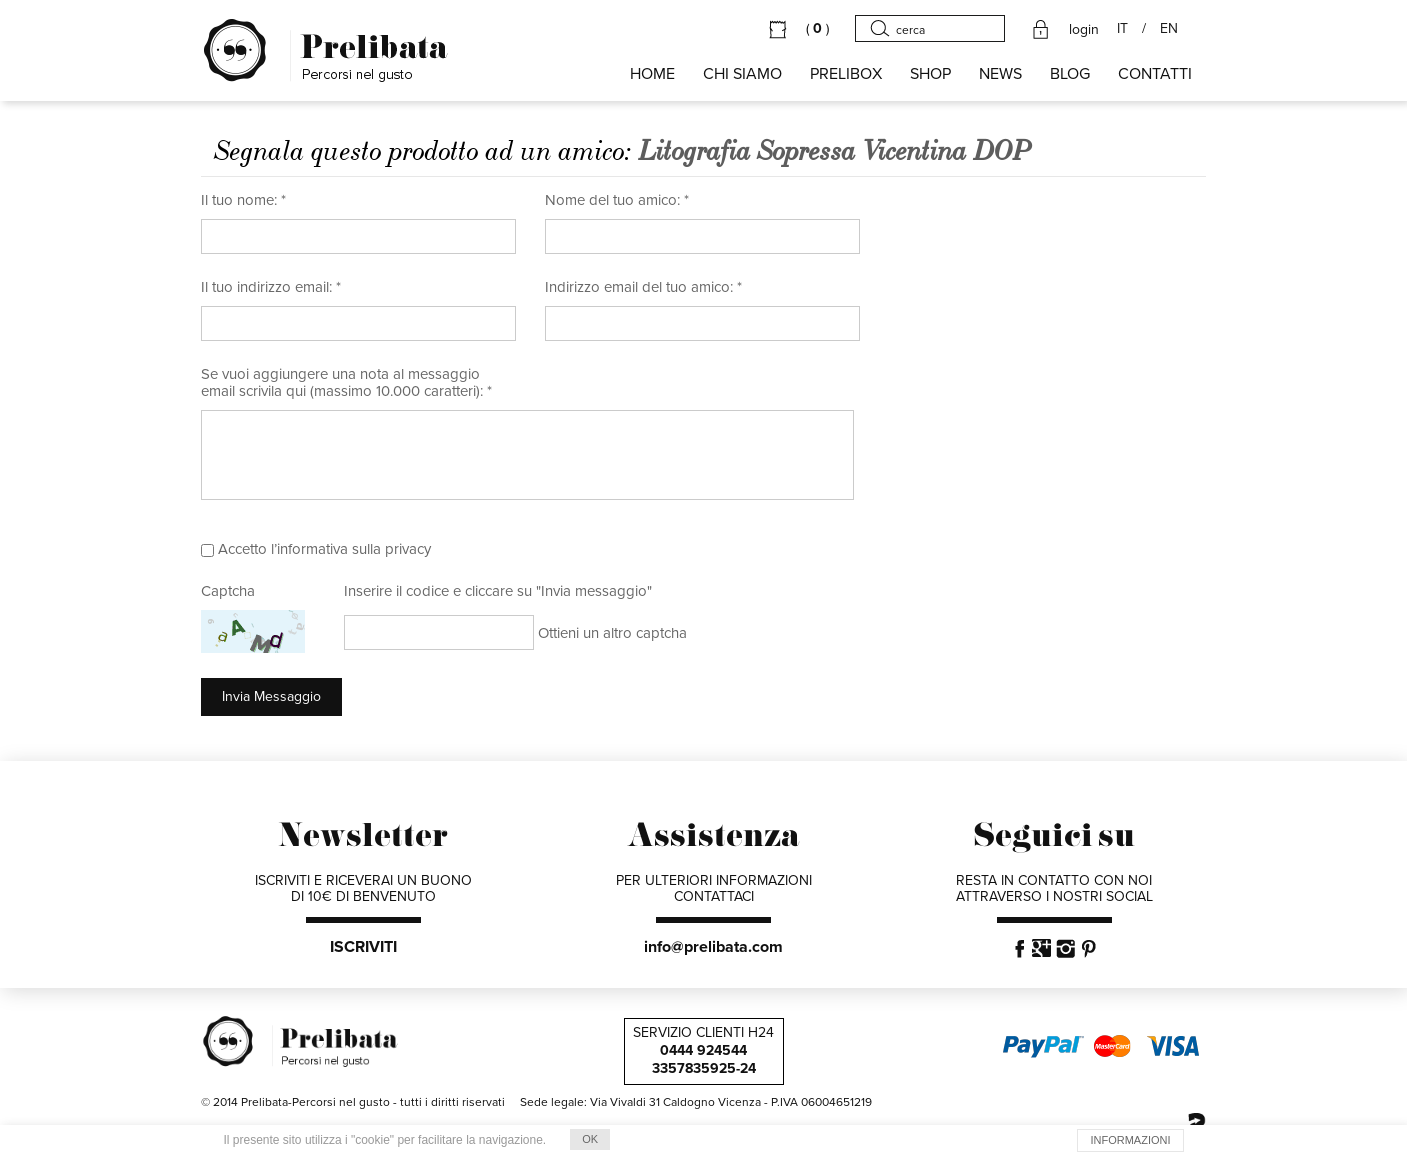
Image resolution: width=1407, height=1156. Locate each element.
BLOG (1070, 74)
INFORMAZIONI (1130, 1140)
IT (1122, 29)
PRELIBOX (846, 74)
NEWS (1000, 74)
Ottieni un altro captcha (612, 633)
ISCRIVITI (363, 947)
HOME (652, 74)
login (1084, 30)
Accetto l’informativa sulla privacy (324, 549)
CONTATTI (1155, 74)
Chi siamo (742, 74)
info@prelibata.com (713, 947)
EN (1169, 29)
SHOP (930, 74)
